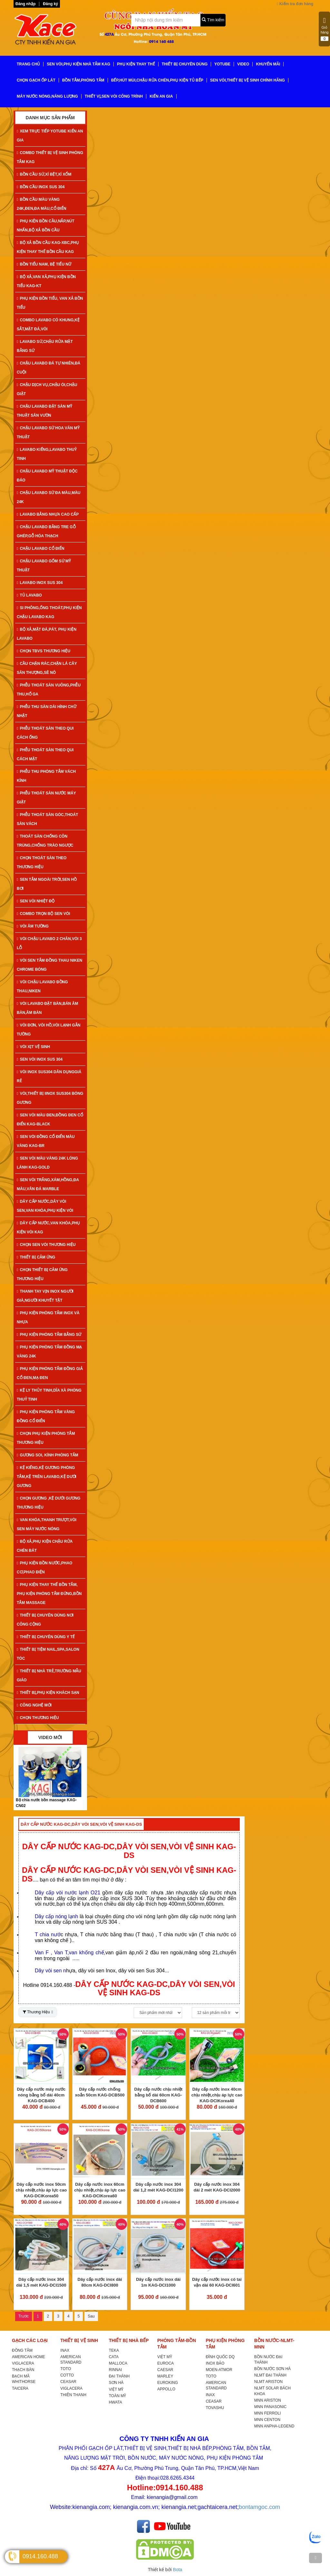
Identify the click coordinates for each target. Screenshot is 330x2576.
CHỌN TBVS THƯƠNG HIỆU (43, 651)
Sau (91, 2316)
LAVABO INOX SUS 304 (40, 582)
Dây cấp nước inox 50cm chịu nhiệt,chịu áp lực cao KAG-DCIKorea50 (41, 2190)
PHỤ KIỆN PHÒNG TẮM (225, 2343)
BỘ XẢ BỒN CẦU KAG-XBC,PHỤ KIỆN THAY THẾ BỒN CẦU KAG (48, 247)
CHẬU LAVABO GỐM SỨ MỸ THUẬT (44, 565)
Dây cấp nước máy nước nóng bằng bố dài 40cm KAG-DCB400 (41, 2095)
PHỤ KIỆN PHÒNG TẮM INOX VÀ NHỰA (48, 1317)
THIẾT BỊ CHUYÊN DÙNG (185, 64)
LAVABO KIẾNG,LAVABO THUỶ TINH (47, 454)
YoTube (222, 64)
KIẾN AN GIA (161, 96)
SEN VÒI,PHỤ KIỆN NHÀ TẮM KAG (78, 64)
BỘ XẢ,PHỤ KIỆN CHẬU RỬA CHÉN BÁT (45, 1546)
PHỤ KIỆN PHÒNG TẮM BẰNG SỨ (49, 1334)
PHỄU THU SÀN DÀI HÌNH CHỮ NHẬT (46, 711)
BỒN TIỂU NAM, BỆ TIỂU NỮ (44, 264)
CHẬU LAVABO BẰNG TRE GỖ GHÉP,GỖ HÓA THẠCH (46, 531)
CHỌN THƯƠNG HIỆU (38, 1718)
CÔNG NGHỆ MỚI (34, 1705)
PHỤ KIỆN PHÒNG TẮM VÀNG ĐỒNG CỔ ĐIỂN (46, 1416)
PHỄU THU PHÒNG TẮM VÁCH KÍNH (46, 776)
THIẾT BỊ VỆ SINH (79, 2340)
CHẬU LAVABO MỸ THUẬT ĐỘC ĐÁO (47, 475)
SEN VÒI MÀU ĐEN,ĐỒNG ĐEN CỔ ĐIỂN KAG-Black (50, 1119)
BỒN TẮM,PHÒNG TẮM (83, 80)
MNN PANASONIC (270, 2407)
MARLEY (165, 2376)
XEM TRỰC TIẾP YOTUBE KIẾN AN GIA (50, 135)
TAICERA (20, 2388)
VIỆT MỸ (116, 2389)
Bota (177, 2569)
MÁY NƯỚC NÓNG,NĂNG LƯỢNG (47, 96)
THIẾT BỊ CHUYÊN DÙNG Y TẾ (46, 1637)
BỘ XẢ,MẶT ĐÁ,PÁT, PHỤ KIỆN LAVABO (46, 634)
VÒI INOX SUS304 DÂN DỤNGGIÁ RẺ (49, 1076)
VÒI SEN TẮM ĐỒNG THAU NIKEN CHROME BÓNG (49, 965)
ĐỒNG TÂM (22, 2350)
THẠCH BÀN (23, 2369)
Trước (23, 2316)
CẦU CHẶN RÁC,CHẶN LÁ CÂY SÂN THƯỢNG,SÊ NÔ (47, 668)
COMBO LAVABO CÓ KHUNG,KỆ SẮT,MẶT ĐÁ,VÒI (48, 324)
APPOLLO (166, 2389)
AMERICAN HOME (28, 2357)
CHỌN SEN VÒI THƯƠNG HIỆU (46, 1244)
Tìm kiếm (213, 19)
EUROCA (165, 2363)
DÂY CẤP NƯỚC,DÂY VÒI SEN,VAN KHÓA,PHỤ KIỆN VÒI (45, 1206)
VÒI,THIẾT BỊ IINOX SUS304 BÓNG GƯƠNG (50, 1098)
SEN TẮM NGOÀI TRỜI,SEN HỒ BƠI (47, 884)
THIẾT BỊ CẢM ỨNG (36, 1257)
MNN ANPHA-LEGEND (274, 2426)
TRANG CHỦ (28, 64)
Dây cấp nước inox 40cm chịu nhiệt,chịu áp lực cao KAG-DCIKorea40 (217, 2095)
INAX (64, 2350)
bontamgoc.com (259, 2507)
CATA (114, 2357)
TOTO (65, 2369)
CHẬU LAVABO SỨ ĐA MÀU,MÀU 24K (49, 497)
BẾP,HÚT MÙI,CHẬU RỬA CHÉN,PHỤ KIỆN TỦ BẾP (157, 80)
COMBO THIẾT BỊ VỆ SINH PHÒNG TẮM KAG (50, 157)
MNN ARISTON (267, 2400)
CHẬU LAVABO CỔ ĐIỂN (40, 548)
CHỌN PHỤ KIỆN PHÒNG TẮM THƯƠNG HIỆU (46, 1438)
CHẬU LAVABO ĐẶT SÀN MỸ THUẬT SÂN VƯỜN (44, 411)
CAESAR (165, 2369)
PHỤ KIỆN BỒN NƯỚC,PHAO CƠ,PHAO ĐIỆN (44, 1567)
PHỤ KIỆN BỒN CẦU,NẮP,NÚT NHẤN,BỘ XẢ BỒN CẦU (45, 225)
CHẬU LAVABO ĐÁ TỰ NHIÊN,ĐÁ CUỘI (48, 367)
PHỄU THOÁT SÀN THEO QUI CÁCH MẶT (45, 754)
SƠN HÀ (116, 2382)
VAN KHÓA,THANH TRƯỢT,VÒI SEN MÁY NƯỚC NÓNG (46, 1524)
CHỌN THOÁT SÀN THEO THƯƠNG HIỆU (41, 862)
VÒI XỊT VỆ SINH (33, 1047)
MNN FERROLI (267, 2413)
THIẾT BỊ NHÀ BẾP (129, 2340)
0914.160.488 (40, 2556)
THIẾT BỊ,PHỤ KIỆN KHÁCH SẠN (48, 1692)
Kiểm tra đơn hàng (295, 4)
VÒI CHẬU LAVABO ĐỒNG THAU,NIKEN (42, 986)
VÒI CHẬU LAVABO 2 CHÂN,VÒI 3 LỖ (49, 943)
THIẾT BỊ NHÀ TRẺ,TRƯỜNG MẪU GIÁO (49, 1675)
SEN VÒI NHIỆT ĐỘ (35, 901)
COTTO (67, 2375)
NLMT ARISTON (268, 2381)
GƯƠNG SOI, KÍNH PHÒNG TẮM (47, 1455)
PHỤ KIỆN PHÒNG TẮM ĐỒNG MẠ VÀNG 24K (49, 1351)
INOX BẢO (215, 2363)
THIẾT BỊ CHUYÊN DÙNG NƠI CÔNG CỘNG (45, 1620)
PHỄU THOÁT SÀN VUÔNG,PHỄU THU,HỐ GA (49, 689)
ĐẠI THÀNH (119, 2376)
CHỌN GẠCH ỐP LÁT (36, 80)
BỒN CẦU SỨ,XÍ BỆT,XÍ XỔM (44, 174)
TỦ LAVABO (29, 595)
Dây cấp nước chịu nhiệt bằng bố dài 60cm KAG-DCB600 (158, 2095)
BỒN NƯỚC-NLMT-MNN (274, 2343)
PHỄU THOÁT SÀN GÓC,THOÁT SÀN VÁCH (47, 819)
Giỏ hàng (324, 29)
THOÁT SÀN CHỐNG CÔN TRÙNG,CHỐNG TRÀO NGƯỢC (45, 841)
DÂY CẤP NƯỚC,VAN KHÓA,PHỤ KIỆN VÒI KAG (48, 1227)
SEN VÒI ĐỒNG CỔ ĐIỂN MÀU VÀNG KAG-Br (46, 1141)
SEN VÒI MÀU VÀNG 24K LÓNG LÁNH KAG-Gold (47, 1163)
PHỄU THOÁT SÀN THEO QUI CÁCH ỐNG (45, 733)
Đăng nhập (25, 4)
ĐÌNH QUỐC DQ (220, 2357)
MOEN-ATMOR (219, 2369)
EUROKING (167, 2382)
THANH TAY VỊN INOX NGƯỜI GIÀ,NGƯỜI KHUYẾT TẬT (45, 1296)
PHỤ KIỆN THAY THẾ (136, 64)
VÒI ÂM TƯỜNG (33, 926)
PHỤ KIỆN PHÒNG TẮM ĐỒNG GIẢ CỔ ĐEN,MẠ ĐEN (50, 1373)
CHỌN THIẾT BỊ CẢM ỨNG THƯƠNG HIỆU (42, 1274)
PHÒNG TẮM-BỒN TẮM (176, 2343)
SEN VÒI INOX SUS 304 (40, 1059)
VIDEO (243, 64)
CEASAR (68, 2381)
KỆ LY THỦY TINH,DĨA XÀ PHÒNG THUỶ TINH (49, 1395)
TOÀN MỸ (117, 2396)
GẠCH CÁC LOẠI (30, 2340)
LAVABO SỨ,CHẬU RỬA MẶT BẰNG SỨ (45, 346)
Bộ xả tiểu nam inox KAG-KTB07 (46, 1800)
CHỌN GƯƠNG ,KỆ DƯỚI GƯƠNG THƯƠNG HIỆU (48, 1503)
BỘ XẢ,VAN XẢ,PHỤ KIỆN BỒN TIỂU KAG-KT (46, 281)
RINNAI (115, 2369)
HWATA (115, 2402)
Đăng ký (50, 4)
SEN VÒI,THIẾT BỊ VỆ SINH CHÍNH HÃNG (247, 80)
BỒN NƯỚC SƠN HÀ (272, 2369)
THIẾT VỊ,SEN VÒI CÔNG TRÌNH (114, 96)
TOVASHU (215, 2408)
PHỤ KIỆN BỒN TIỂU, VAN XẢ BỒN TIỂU (50, 303)
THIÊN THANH (73, 2395)
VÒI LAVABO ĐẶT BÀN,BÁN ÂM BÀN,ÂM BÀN (47, 1008)
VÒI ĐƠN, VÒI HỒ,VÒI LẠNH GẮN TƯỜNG (48, 1029)
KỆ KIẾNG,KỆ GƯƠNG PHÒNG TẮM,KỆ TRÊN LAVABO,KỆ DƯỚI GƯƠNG (46, 1476)
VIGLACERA (23, 2363)
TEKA (114, 2350)
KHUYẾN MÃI (268, 64)
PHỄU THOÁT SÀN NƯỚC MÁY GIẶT (46, 797)
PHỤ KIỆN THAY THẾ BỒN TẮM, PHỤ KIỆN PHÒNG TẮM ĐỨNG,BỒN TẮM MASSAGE (49, 1593)
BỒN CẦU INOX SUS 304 (40, 187)
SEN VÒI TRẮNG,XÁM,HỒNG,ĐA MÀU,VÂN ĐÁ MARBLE (48, 1184)
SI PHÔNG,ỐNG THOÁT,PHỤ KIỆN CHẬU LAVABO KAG (49, 612)
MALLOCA (118, 2363)
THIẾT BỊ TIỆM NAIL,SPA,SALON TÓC (48, 1654)
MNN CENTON (267, 2419)
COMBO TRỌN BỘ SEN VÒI (43, 913)
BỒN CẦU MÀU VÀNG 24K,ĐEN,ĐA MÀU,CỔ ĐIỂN (41, 204)
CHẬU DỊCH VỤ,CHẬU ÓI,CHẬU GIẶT (47, 389)
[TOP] (315, 2558)
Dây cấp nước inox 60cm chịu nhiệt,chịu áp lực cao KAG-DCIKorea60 (99, 2190)
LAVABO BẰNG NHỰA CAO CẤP (48, 514)
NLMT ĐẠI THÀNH (270, 2375)
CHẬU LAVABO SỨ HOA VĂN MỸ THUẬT (48, 432)
